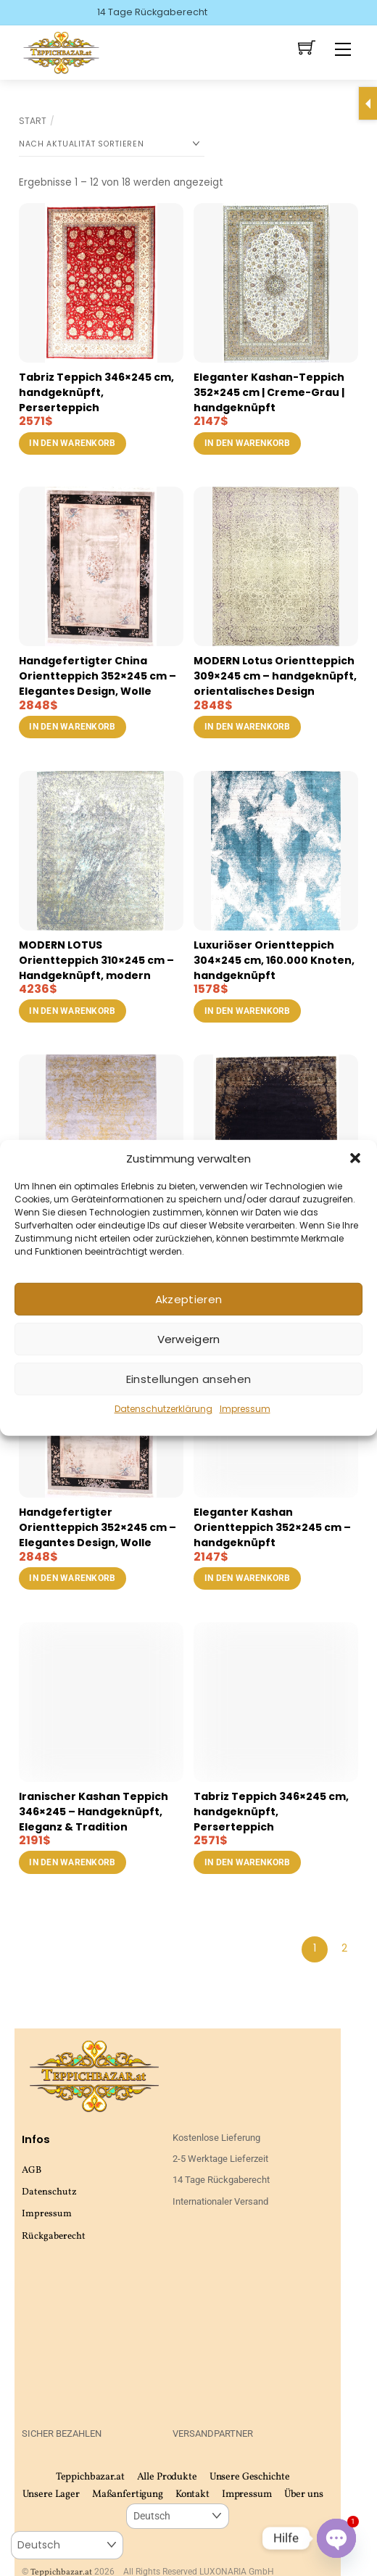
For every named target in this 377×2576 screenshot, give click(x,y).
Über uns (303, 2494)
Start (32, 121)
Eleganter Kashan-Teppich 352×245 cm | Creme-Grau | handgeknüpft (269, 392)
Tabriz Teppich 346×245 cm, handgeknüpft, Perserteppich (96, 392)
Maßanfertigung (127, 2494)
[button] (355, 1158)
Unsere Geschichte (250, 2477)
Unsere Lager (51, 2494)
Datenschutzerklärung (163, 1409)
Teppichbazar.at (90, 2477)
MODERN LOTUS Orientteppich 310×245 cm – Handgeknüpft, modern (96, 960)
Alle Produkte (167, 2477)
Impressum (245, 1409)
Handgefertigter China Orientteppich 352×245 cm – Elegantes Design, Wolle (97, 675)
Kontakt (192, 2494)
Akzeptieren (188, 1299)
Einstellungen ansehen (188, 1379)
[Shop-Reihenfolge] (111, 144)
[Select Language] (177, 2516)
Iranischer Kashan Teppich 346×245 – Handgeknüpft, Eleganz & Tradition (93, 1811)
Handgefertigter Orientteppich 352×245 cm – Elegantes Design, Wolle (97, 1527)
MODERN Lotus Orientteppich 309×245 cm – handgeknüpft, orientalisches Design (275, 675)
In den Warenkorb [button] (72, 443)
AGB (31, 2170)
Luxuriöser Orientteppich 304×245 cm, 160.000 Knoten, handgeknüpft (274, 960)
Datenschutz (49, 2192)
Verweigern (188, 1339)
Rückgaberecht (54, 2236)
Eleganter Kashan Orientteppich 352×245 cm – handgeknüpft (272, 1527)
